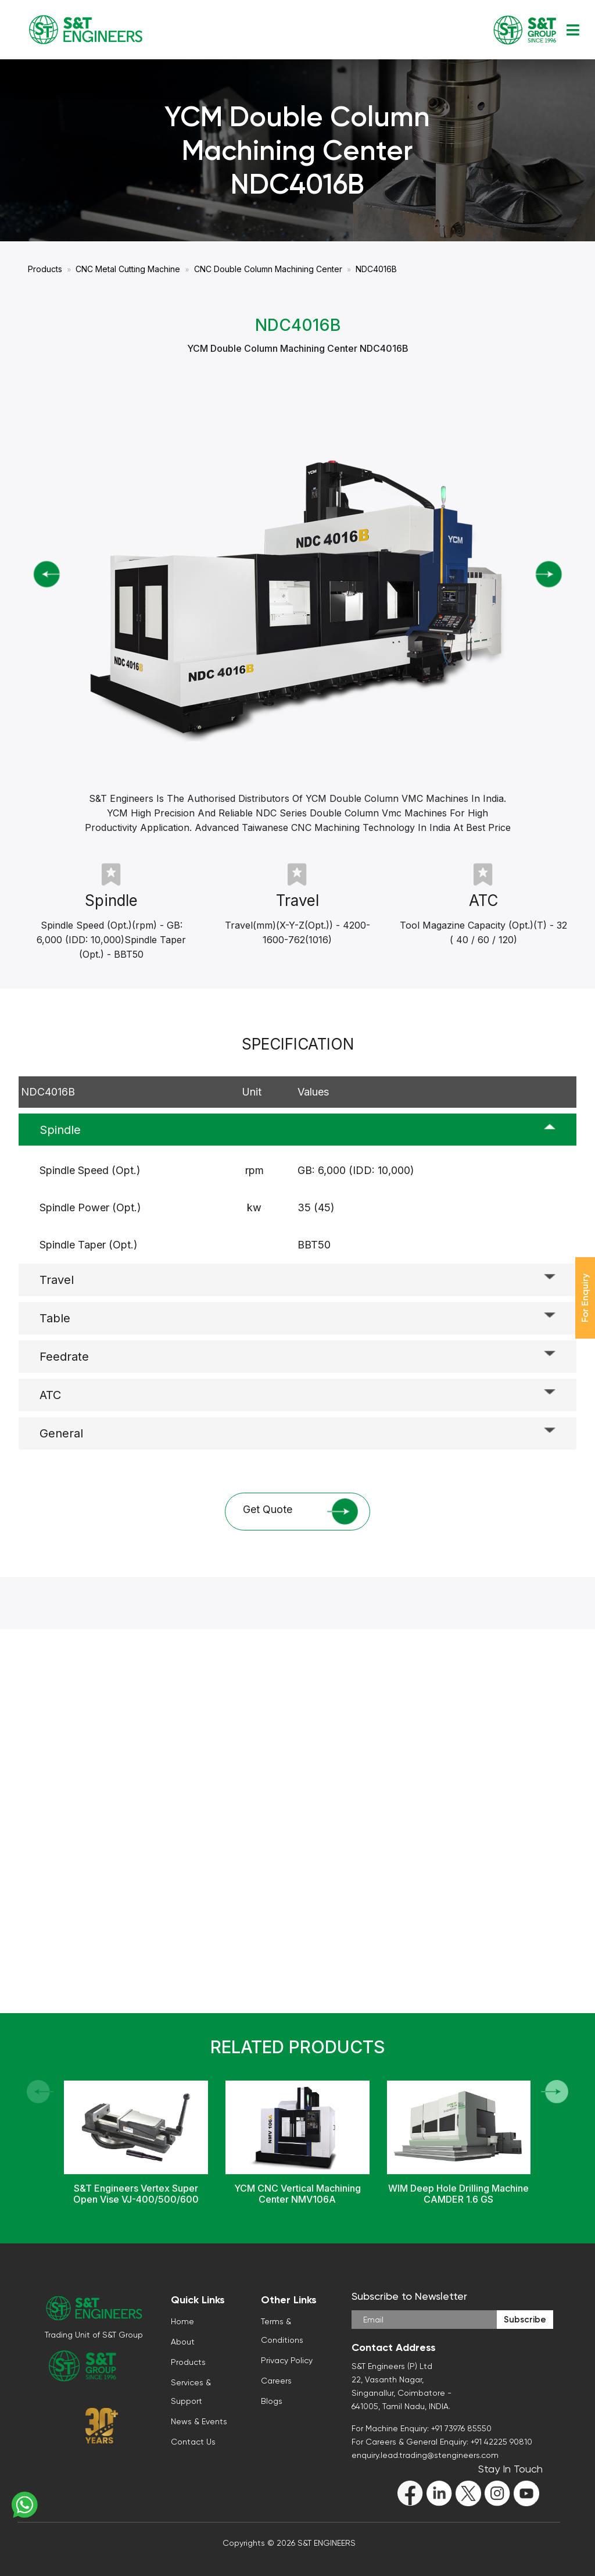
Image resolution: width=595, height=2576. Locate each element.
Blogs (271, 2401)
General (61, 1433)
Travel (57, 1280)
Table (55, 1318)
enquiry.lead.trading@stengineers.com (425, 2455)
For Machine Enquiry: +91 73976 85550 (422, 2428)
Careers (276, 2380)
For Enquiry (584, 1297)
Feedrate (64, 1357)
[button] (554, 2091)
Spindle (60, 1130)
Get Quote (300, 1512)
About (183, 2341)
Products (45, 269)
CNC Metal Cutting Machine (128, 269)
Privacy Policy (287, 2360)
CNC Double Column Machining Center (268, 269)
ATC (50, 1395)
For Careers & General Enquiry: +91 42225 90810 (442, 2441)
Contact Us (193, 2441)
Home (182, 2321)
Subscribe (525, 2319)
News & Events (199, 2421)
